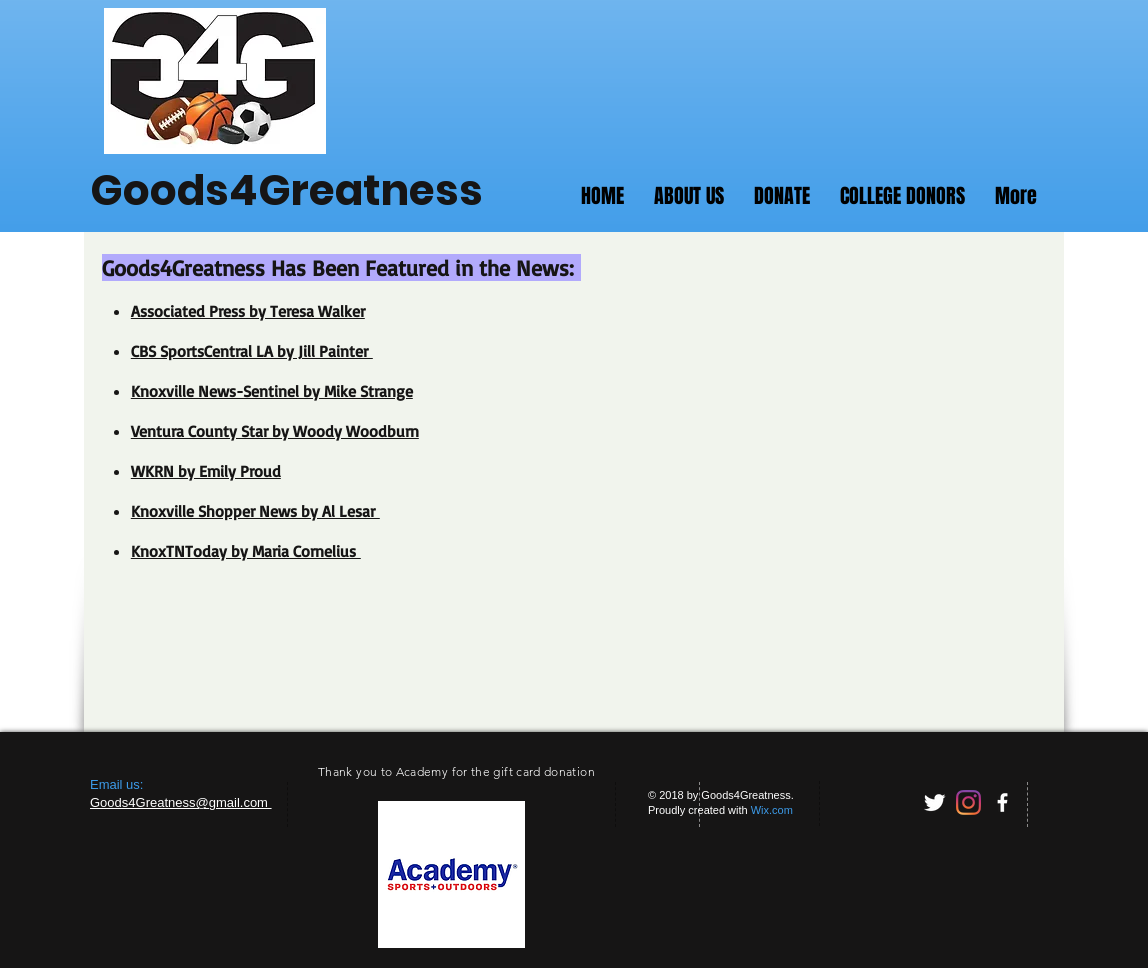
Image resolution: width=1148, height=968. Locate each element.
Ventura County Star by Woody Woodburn (275, 431)
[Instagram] (968, 802)
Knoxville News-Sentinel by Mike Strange (272, 391)
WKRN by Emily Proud (206, 471)
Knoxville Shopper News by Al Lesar (255, 511)
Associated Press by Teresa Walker (248, 311)
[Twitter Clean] (934, 802)
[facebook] (1002, 802)
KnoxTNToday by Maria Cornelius (246, 551)
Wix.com (772, 810)
